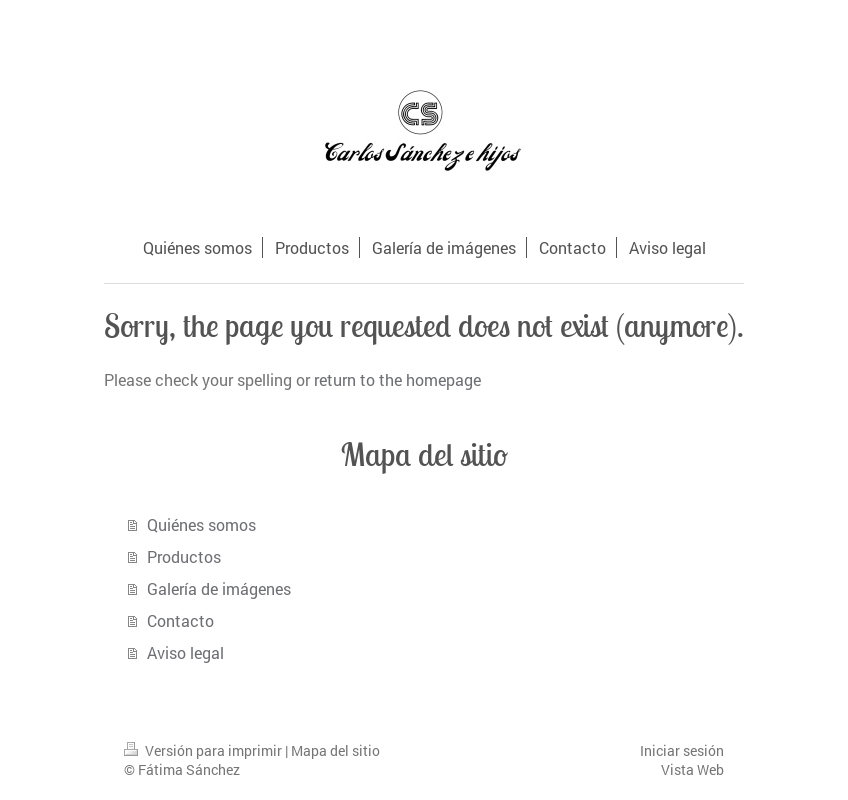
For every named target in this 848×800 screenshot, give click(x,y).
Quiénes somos (201, 524)
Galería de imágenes (219, 588)
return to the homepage (397, 379)
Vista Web (692, 769)
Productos (184, 556)
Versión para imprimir (204, 750)
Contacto (180, 620)
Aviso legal (185, 652)
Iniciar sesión (682, 750)
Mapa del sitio (335, 750)
